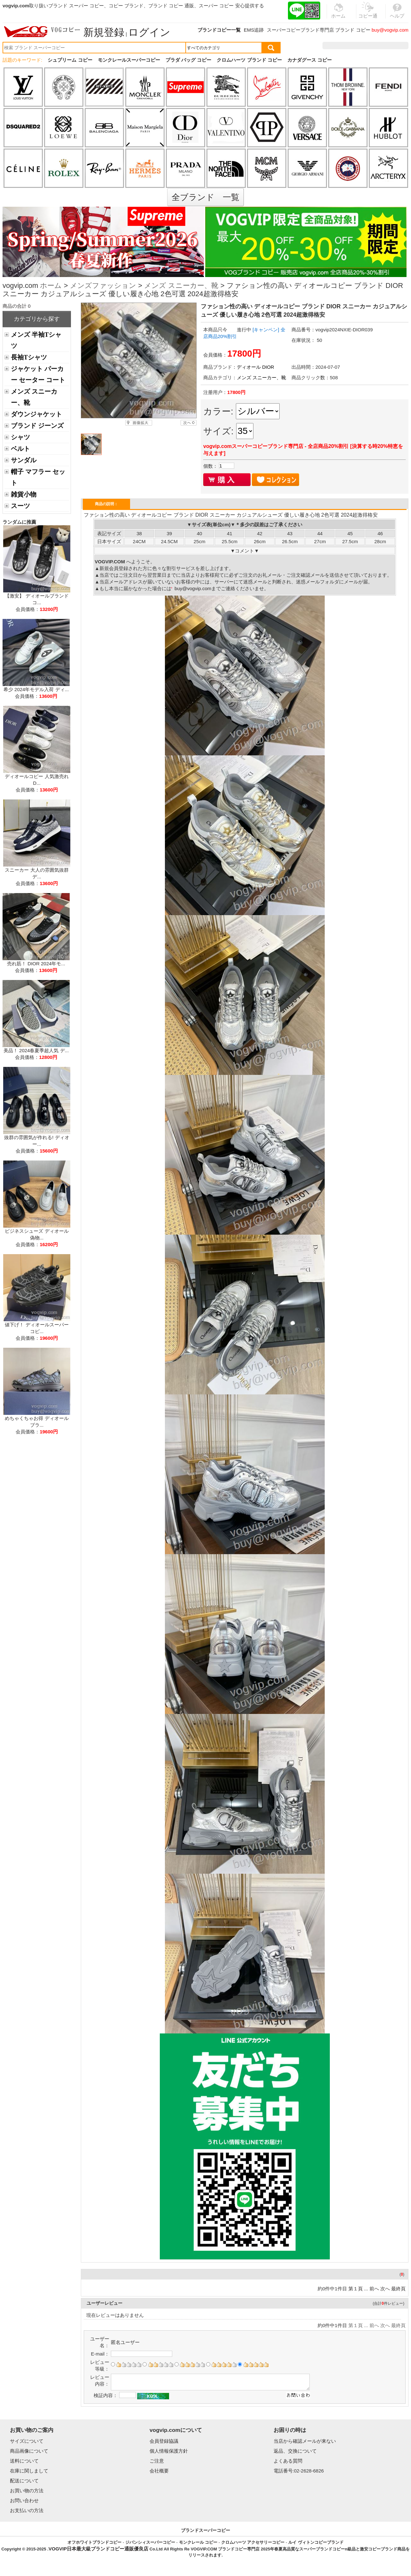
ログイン (149, 32)
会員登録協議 (164, 2441)
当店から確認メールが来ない (305, 2441)
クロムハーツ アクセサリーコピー (253, 2542)
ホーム (51, 286)
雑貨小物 (23, 494)
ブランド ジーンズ (37, 425)
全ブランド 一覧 (205, 197)
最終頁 (398, 2288)
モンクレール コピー (198, 2542)
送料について (24, 2461)
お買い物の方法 (26, 2490)
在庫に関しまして (29, 2470)
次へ (385, 2288)
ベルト (20, 448)
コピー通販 (367, 14)
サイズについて (26, 2441)
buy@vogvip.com (390, 30)
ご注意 (157, 2461)
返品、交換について (295, 2451)
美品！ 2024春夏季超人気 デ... (36, 1050)
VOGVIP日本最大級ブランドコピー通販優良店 (99, 2548)
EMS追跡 (254, 30)
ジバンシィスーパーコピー (150, 2542)
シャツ (20, 437)
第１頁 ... (358, 2288)
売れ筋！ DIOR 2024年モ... (36, 963)
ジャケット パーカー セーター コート (38, 374)
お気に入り (367, 45)
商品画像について (29, 2451)
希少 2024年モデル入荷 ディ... (36, 689)
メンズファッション (103, 286)
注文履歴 (339, 45)
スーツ (20, 505)
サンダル (23, 460)
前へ (374, 2288)
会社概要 (159, 2470)
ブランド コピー (352, 30)
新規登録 (103, 32)
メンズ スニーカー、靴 (181, 286)
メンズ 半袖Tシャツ (36, 340)
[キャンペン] (265, 329)
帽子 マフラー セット (38, 477)
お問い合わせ (24, 2500)
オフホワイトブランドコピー (94, 2542)
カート (394, 45)
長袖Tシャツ (29, 357)
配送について (24, 2480)
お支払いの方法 (26, 2510)
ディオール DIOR (255, 367)
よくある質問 (288, 2461)
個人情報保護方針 (169, 2451)
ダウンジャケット (36, 414)
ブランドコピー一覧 (219, 30)
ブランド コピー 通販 (171, 5)
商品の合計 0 (17, 306)
